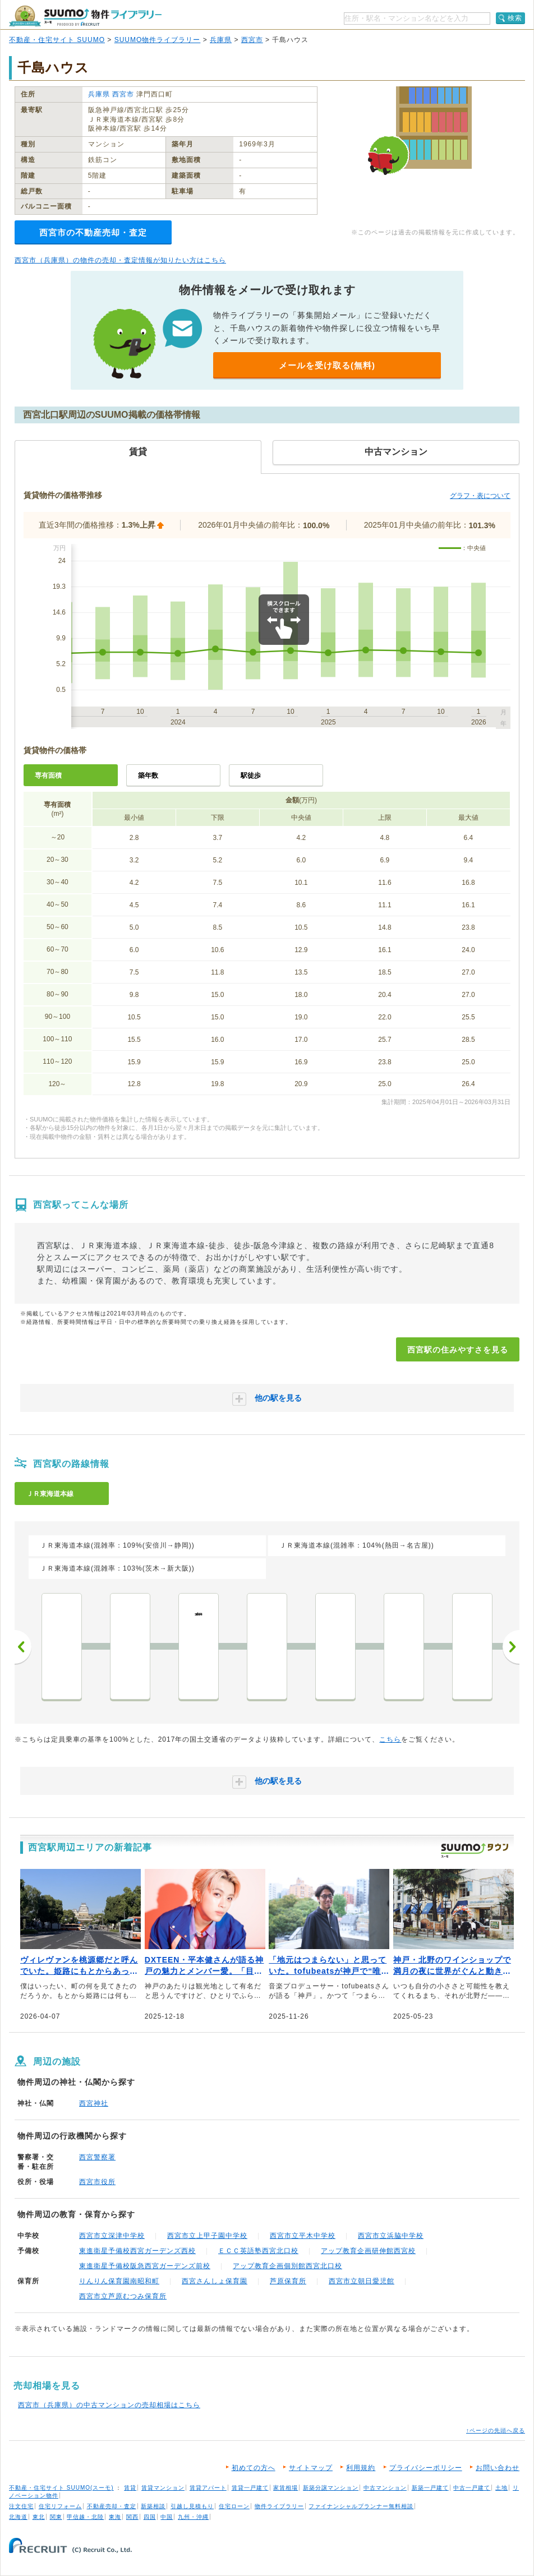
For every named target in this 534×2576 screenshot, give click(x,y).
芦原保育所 (288, 2281)
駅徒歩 (251, 775)
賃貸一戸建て (250, 2488)
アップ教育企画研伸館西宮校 (368, 2251)
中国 (166, 2517)
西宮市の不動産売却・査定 (93, 232)
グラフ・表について (480, 496)
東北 (39, 2517)
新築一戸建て (430, 2488)
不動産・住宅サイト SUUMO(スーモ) (61, 2488)
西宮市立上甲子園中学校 (207, 2236)
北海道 (18, 2517)
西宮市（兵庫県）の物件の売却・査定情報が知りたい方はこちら (120, 260)
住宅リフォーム (60, 2506)
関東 (56, 2517)
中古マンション (385, 2488)
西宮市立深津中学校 (112, 2236)
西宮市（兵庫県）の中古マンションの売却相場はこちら (109, 2405)
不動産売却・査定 (111, 2506)
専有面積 (48, 775)
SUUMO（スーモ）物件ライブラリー (85, 16)
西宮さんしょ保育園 (214, 2281)
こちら (390, 1739)
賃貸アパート (208, 2488)
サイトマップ (311, 2468)
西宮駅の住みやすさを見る (457, 1349)
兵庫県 (221, 40)
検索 (515, 18)
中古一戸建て (471, 2488)
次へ (511, 1646)
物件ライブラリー (279, 2506)
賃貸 (130, 2488)
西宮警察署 (97, 2157)
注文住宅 (21, 2506)
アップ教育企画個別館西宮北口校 (287, 2266)
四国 (150, 2517)
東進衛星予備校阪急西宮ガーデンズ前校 (144, 2266)
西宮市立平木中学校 (302, 2236)
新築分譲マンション (330, 2488)
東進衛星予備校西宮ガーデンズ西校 (137, 2251)
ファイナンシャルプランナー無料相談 (361, 2506)
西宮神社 (93, 2103)
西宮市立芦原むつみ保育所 (123, 2296)
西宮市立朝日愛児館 (361, 2281)
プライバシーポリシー (425, 2468)
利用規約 (360, 2468)
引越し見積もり (192, 2506)
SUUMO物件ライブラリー (157, 40)
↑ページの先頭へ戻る (495, 2430)
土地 (501, 2488)
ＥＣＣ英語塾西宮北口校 (258, 2251)
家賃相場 (285, 2488)
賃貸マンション (163, 2488)
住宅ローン (234, 2506)
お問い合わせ (497, 2468)
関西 (132, 2517)
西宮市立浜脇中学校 (390, 2236)
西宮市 (252, 40)
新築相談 (153, 2506)
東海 (115, 2517)
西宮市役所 (97, 2182)
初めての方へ (253, 2468)
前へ (23, 1646)
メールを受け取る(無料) (327, 365)
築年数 (148, 775)
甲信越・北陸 (85, 2517)
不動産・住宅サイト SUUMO (57, 40)
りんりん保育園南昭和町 (119, 2281)
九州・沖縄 (193, 2517)
